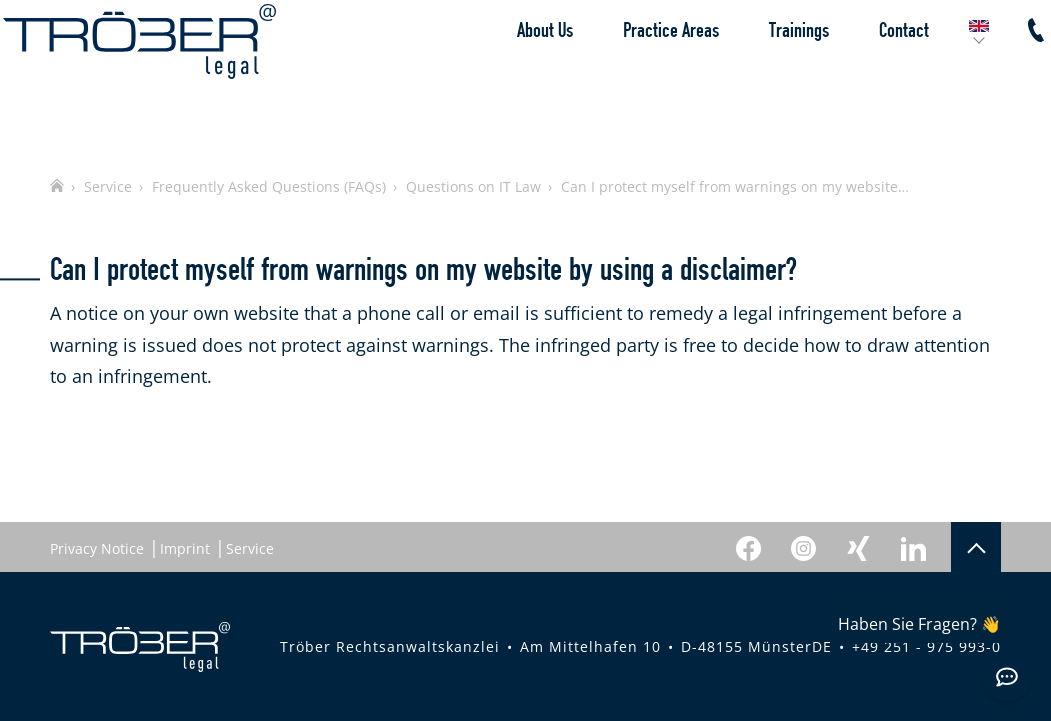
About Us (523, 75)
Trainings (777, 75)
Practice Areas (649, 75)
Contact (882, 75)
